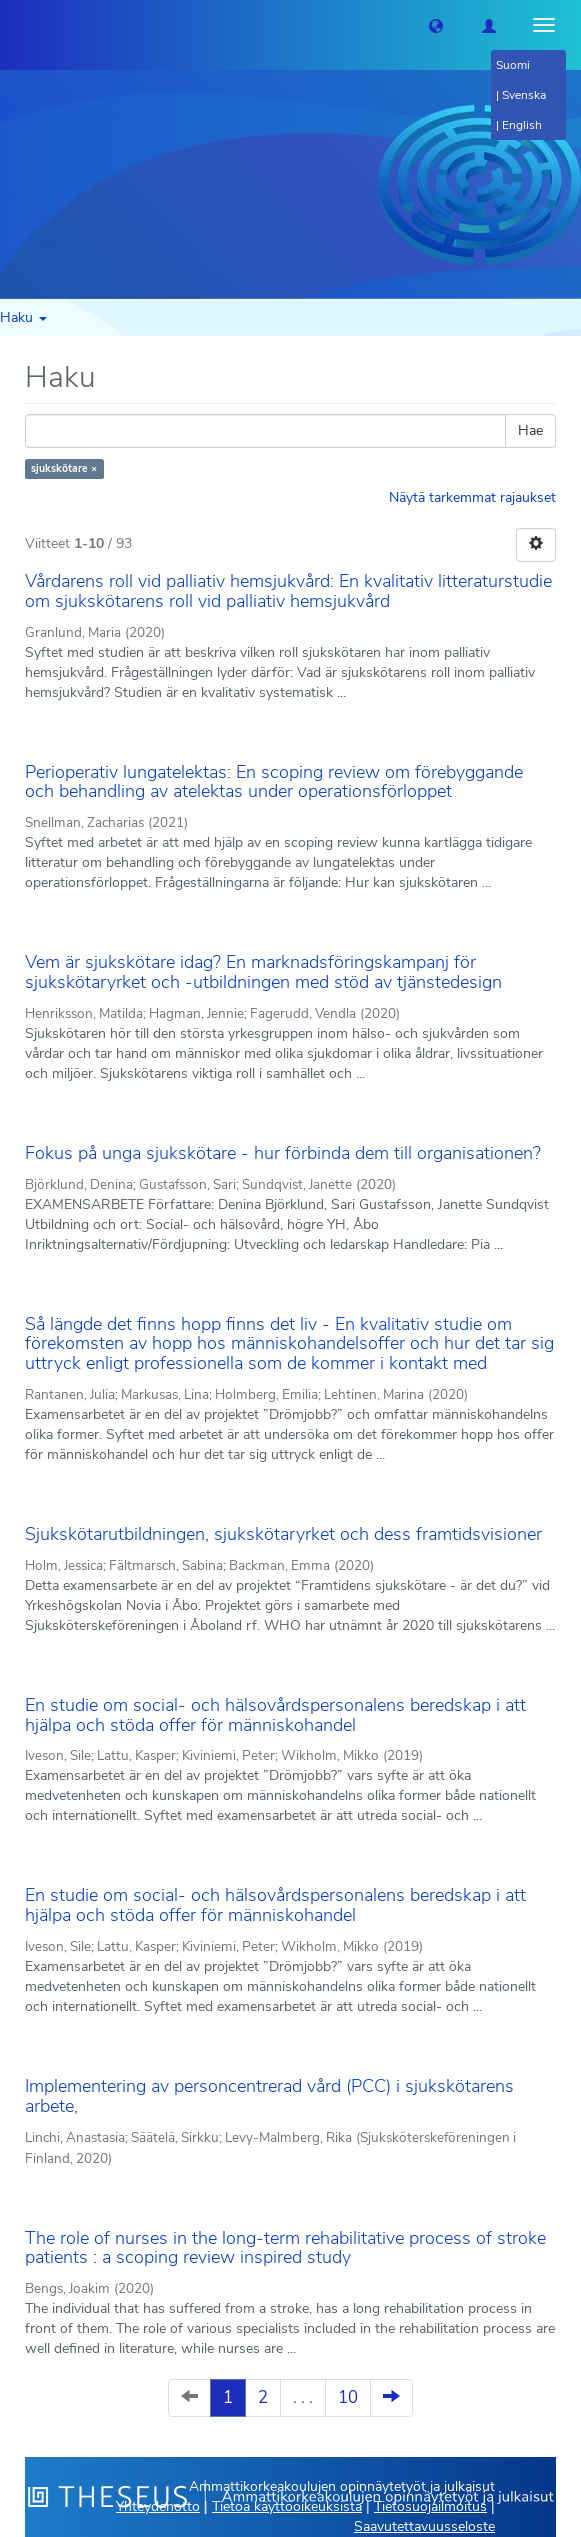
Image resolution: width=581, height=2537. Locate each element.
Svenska (524, 95)
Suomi (513, 65)
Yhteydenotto (158, 2506)
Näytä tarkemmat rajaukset (472, 497)
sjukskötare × (64, 468)
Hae (530, 430)
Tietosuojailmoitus (430, 2506)
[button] (436, 25)
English (522, 125)
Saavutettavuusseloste (424, 2526)
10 (348, 2397)
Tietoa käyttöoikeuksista (287, 2506)
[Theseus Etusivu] (15, 25)
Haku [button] (23, 317)
